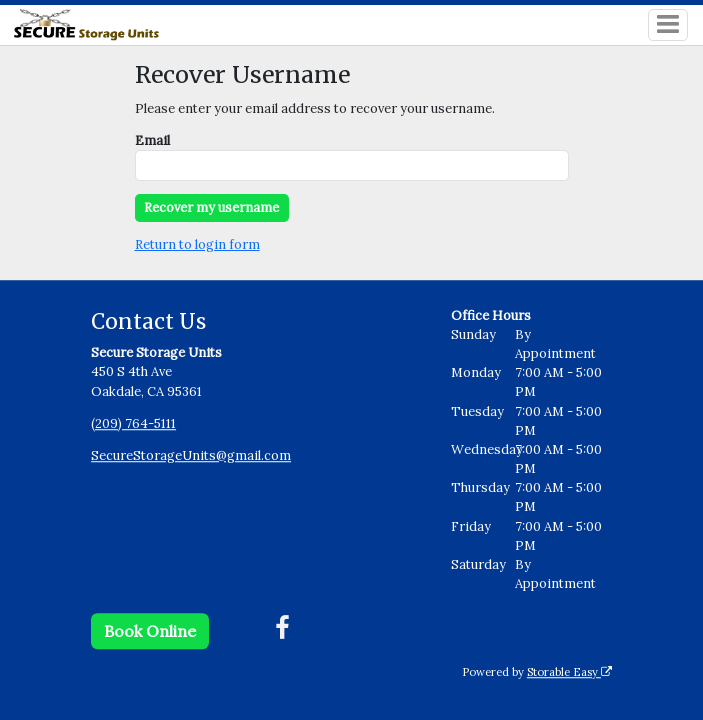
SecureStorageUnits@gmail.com (191, 455)
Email (152, 140)
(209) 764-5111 (133, 423)
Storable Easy (569, 672)
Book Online (150, 631)
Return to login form (197, 244)
